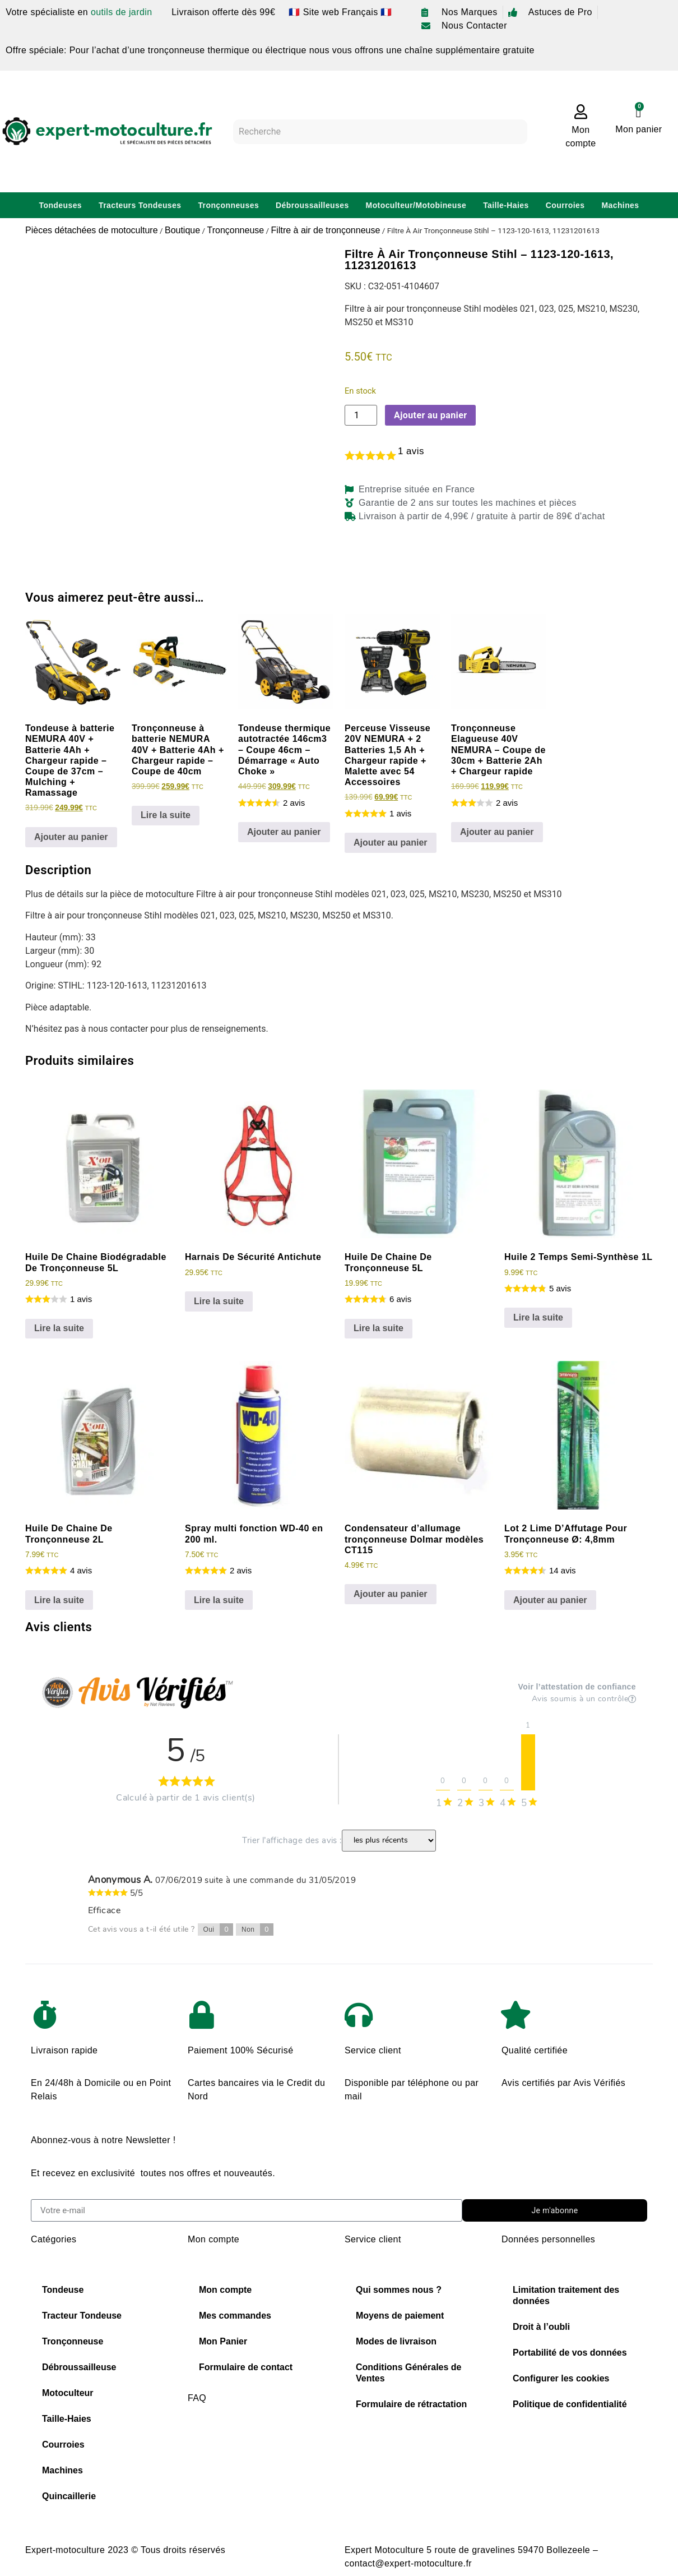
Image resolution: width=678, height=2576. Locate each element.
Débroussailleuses (312, 205)
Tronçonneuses (228, 205)
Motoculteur (68, 2393)
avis (411, 451)
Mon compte (225, 2290)
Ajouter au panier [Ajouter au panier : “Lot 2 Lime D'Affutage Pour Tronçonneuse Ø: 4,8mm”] (550, 1600)
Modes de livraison (396, 2341)
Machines (620, 205)
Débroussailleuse (79, 2367)
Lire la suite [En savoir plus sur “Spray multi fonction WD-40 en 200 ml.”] (219, 1600)
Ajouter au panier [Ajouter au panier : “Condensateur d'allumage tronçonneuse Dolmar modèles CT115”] (391, 1594)
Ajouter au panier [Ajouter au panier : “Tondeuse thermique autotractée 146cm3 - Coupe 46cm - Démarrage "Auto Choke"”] (284, 832)
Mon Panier (223, 2341)
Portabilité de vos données (570, 2352)
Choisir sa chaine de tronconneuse (260, 2441)
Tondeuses (60, 205)
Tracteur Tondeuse (82, 2315)
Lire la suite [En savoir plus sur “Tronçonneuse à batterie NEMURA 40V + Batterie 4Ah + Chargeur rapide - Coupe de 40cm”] (166, 815)
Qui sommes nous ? (399, 2290)
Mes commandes (235, 2315)
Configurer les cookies (561, 2378)
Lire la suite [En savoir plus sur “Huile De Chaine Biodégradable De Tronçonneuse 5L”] (59, 1328)
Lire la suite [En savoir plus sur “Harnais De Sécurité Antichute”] (219, 1301)
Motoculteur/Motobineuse (416, 205)
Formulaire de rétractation (411, 2404)
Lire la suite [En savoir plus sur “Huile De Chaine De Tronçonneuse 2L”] (59, 1600)
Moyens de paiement (400, 2315)
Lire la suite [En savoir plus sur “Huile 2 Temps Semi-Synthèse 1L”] (538, 1317)
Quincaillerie (69, 2496)
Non (257, 1929)
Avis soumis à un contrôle (584, 1699)
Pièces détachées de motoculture (91, 230)
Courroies (565, 205)
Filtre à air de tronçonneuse (325, 230)
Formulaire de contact (245, 2367)
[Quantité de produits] (361, 415)
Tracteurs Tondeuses (140, 205)
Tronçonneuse (235, 230)
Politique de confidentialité (570, 2404)
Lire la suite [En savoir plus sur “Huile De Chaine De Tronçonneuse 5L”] (378, 1328)
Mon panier (638, 129)
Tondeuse (62, 2290)
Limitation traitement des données (566, 2295)
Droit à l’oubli (541, 2327)
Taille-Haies (506, 205)
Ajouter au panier (430, 415)
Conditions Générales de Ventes (408, 2372)
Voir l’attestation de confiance (577, 1686)
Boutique (182, 230)
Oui (218, 1929)
